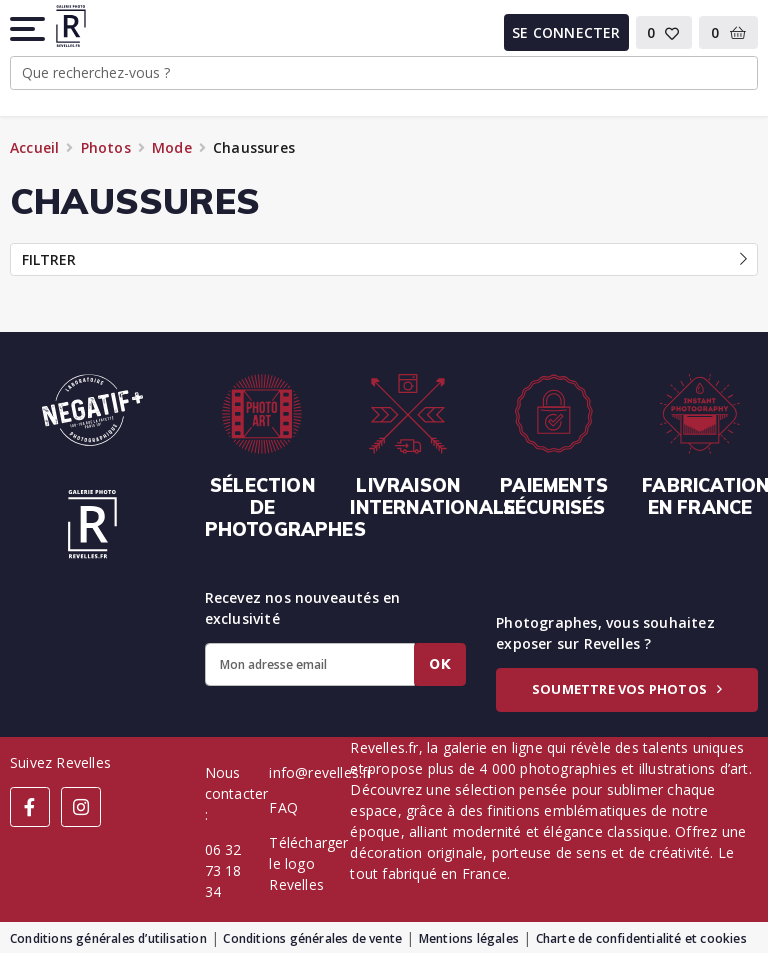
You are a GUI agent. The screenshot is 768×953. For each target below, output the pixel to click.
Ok (440, 664)
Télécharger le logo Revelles (308, 863)
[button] (29, 29)
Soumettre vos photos (627, 689)
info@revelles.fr (320, 772)
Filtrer (384, 259)
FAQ (283, 807)
